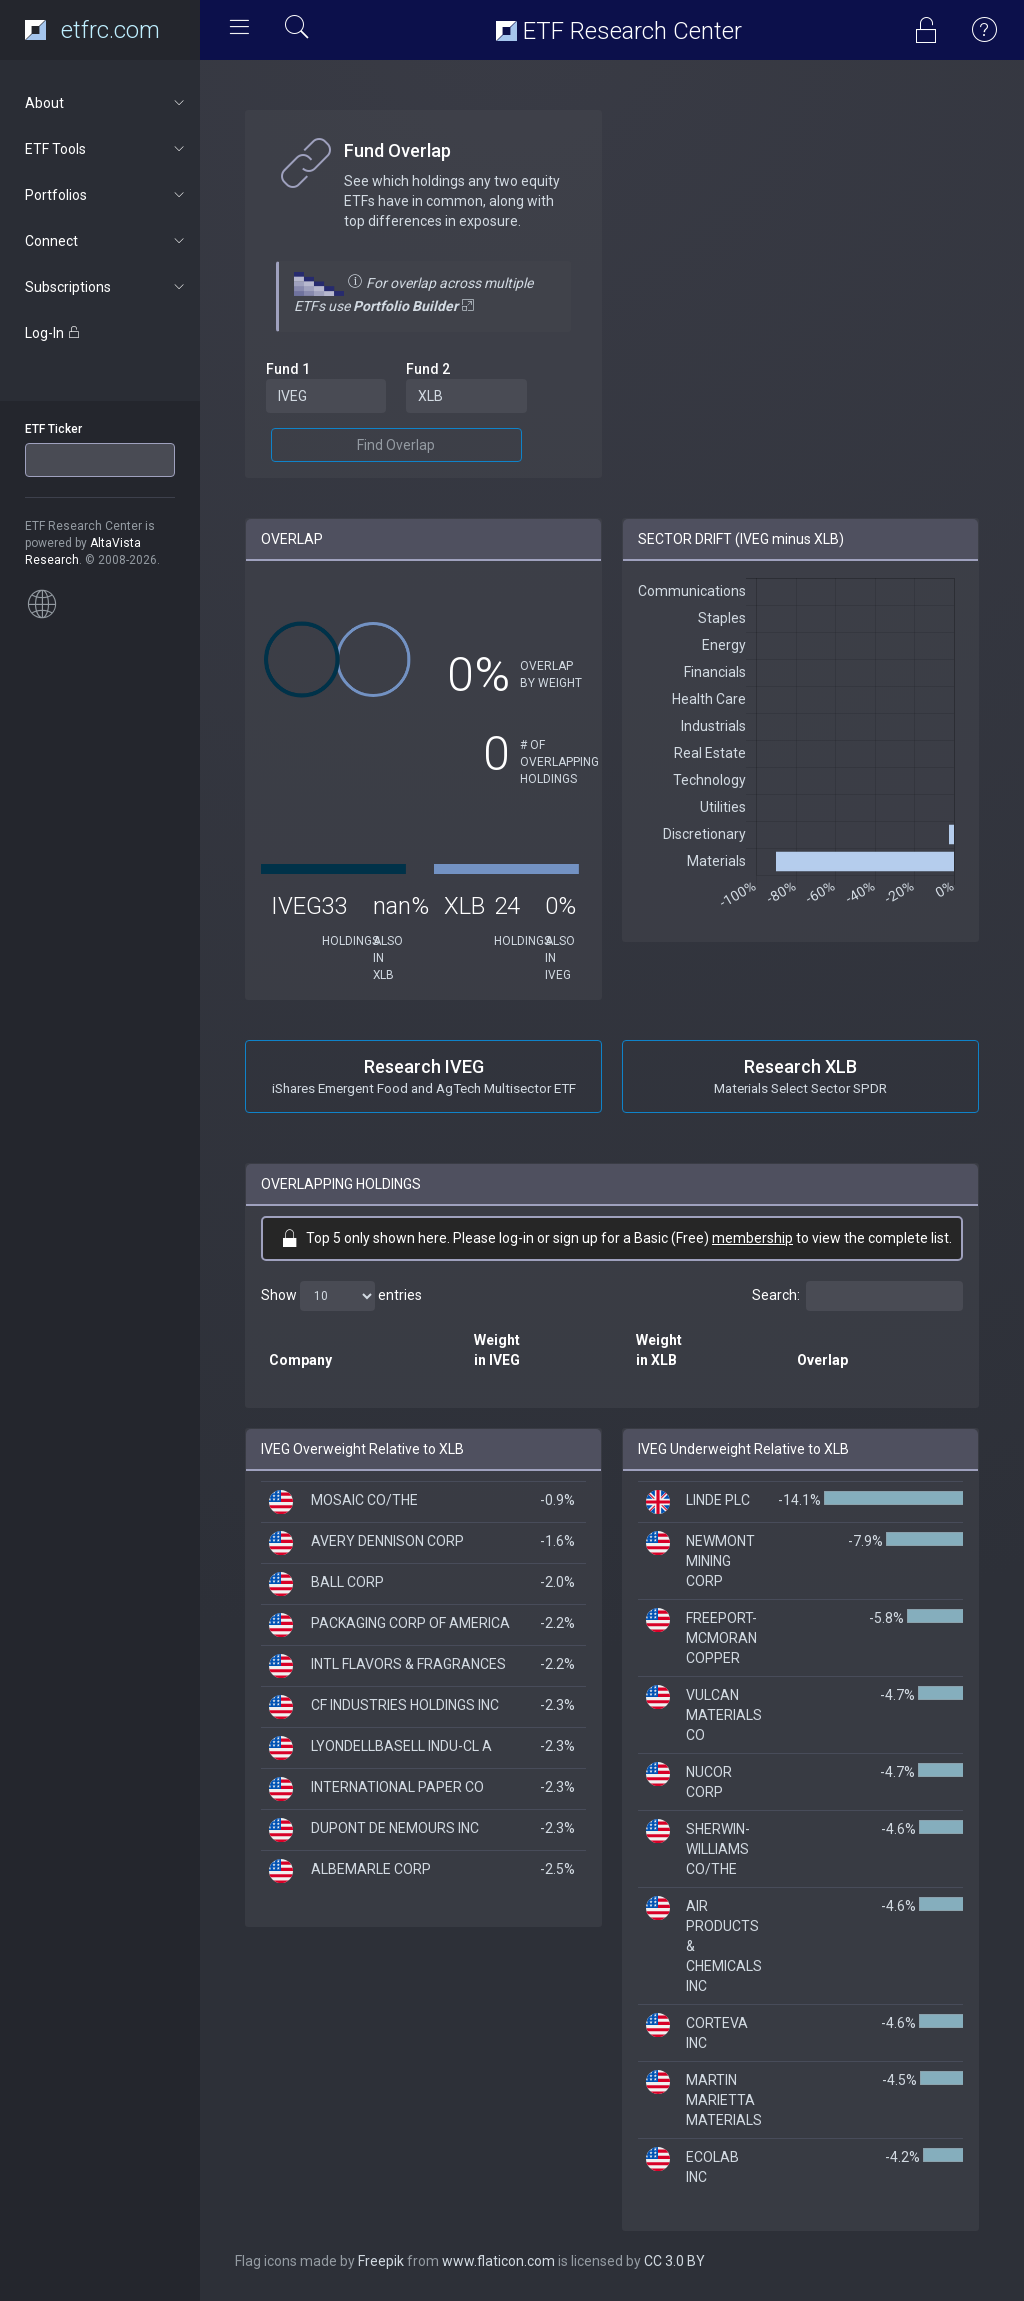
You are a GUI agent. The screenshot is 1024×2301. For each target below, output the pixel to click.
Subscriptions (106, 287)
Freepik (381, 2261)
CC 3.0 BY (674, 2261)
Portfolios (106, 195)
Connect (106, 241)
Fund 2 (428, 369)
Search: (857, 1296)
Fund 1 (288, 369)
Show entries (341, 1296)
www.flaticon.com (498, 2261)
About (106, 103)
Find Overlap (396, 445)
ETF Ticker (53, 429)
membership (752, 1238)
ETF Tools (106, 149)
